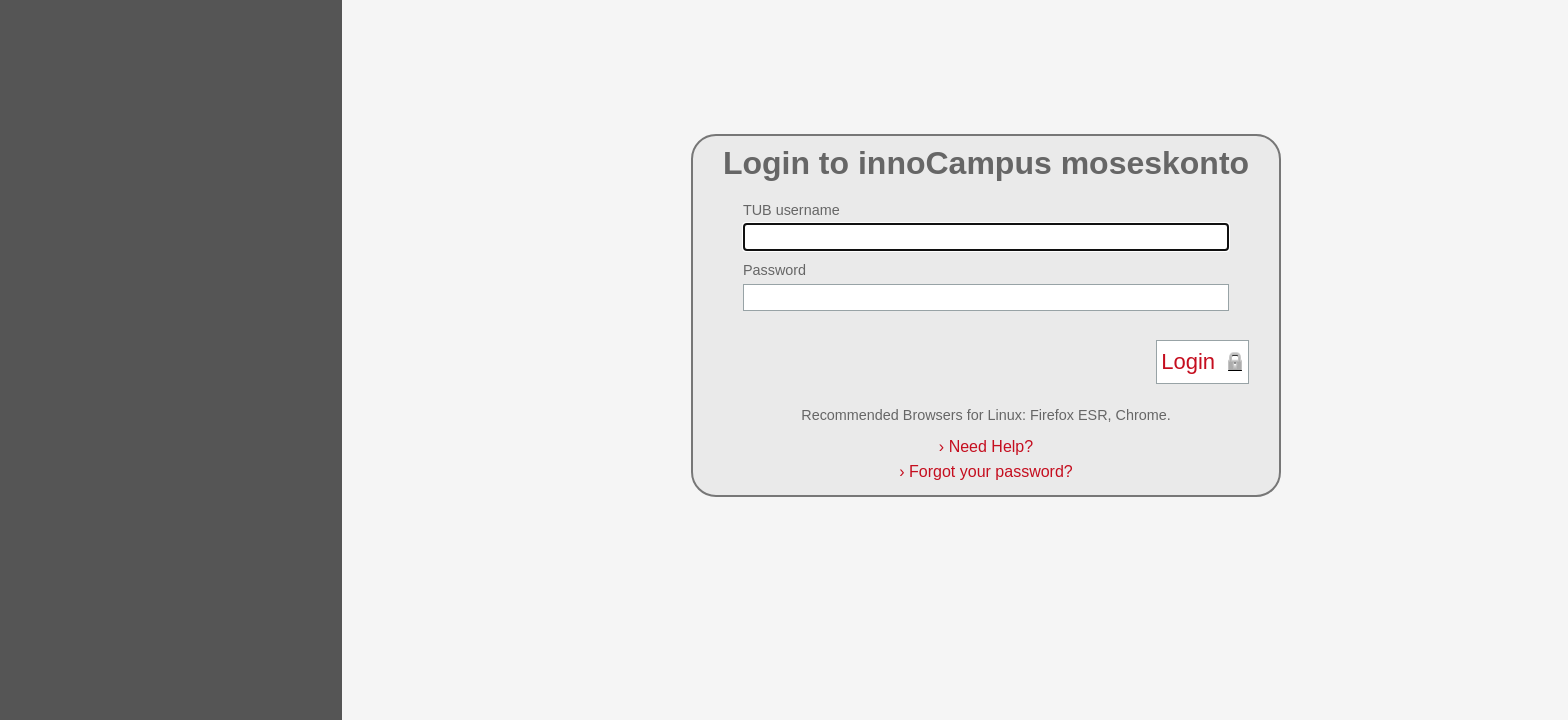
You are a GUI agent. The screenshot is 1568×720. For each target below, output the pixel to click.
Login (1188, 361)
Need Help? (986, 446)
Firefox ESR (1069, 415)
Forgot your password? (985, 471)
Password (774, 270)
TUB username (791, 210)
